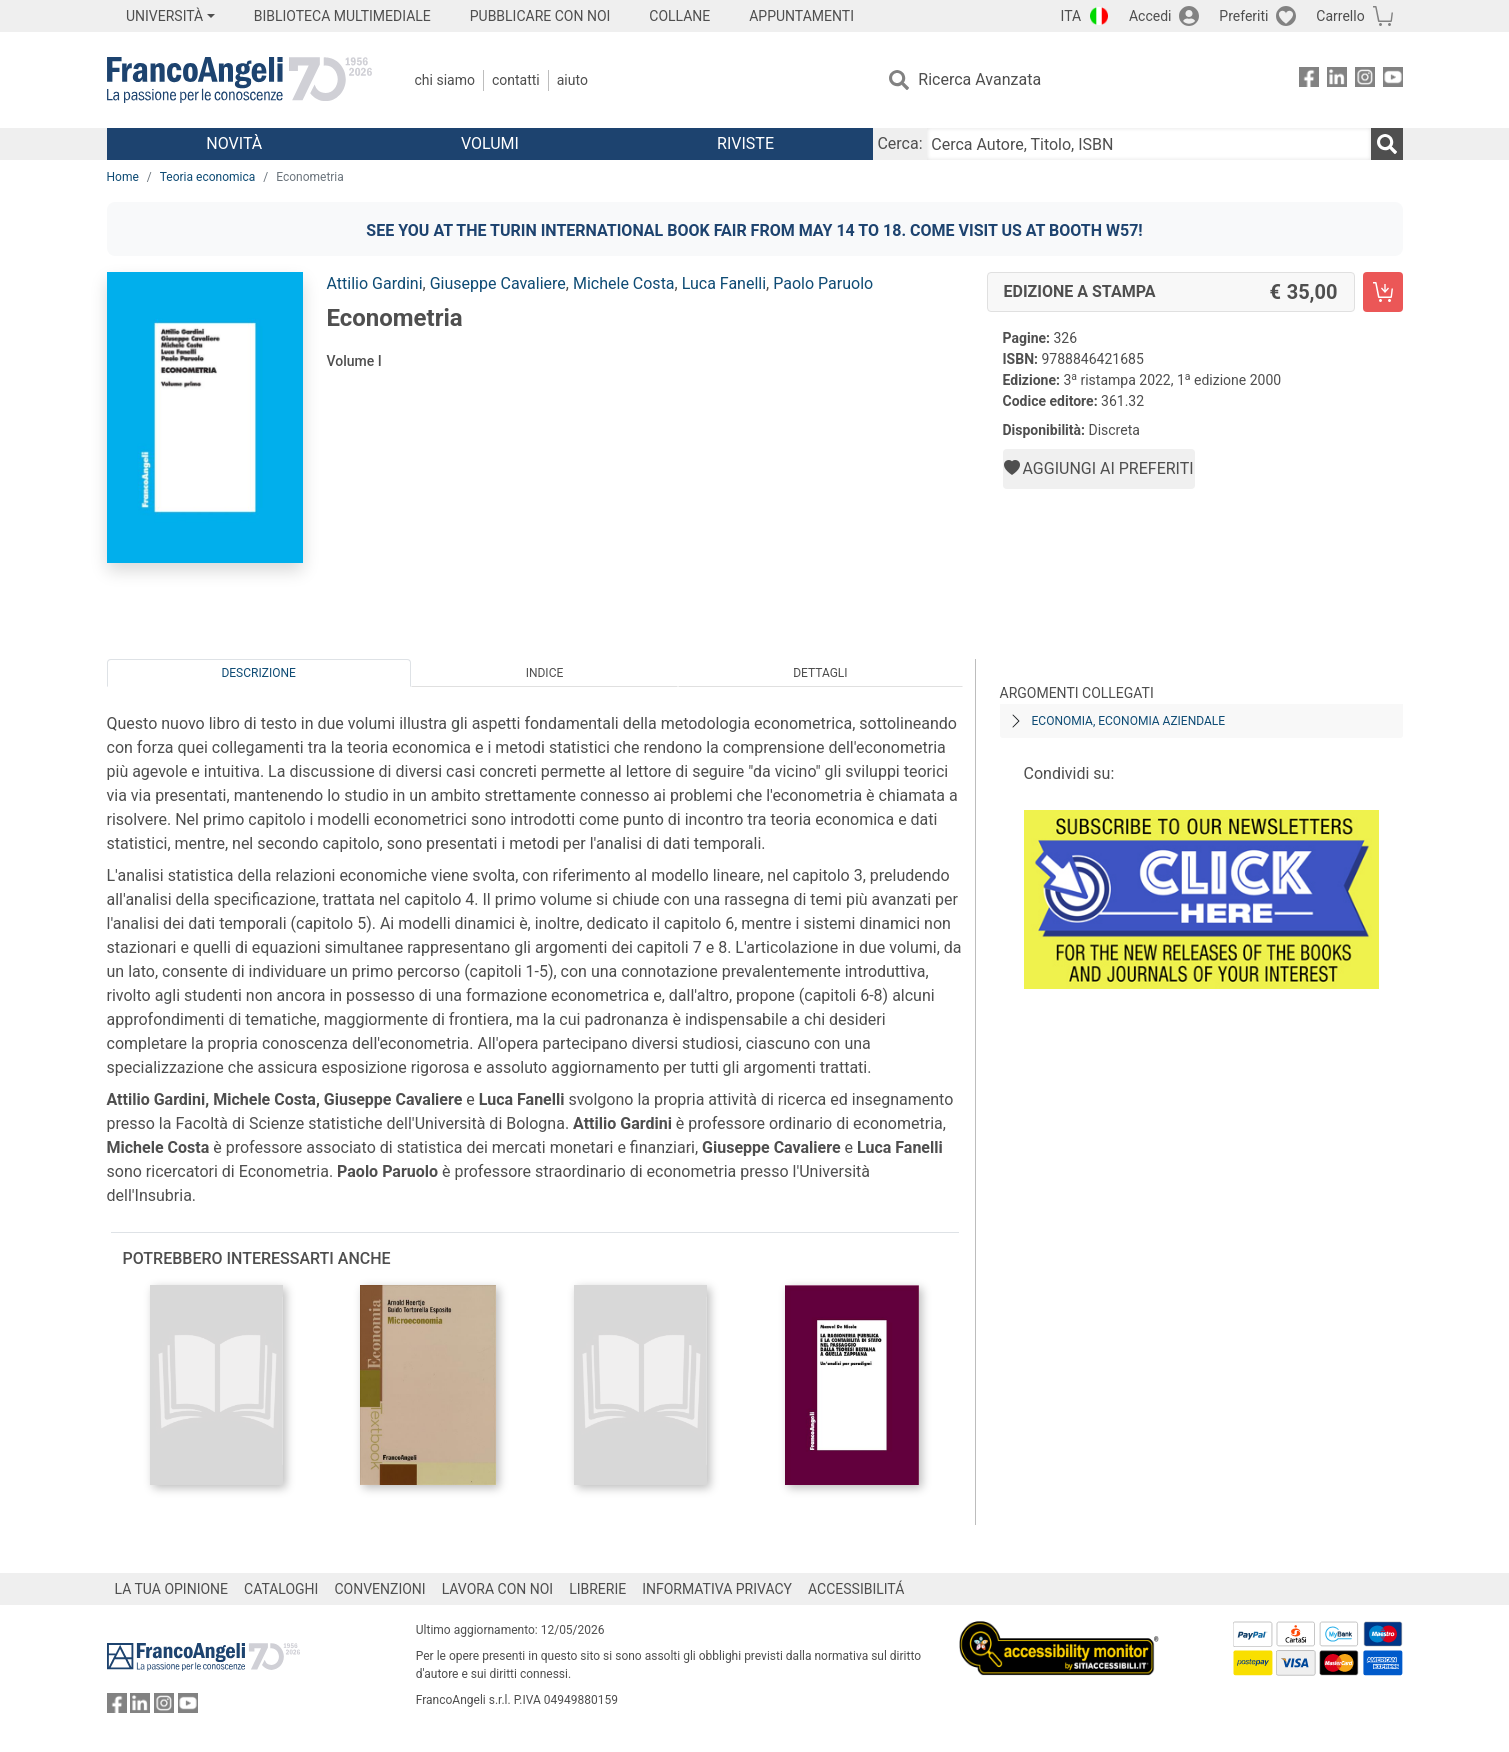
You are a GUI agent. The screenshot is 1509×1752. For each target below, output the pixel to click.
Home (123, 177)
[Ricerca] (1387, 144)
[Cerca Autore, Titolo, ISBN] (1149, 144)
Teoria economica (207, 177)
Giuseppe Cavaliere (498, 283)
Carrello (1340, 16)
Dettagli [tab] (820, 673)
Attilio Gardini (375, 283)
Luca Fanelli (724, 283)
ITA (1071, 16)
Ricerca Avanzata (979, 79)
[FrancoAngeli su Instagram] (1365, 80)
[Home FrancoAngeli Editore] (239, 80)
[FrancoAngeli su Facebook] (1309, 80)
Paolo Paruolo (823, 283)
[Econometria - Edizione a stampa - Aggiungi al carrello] (1383, 292)
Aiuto (572, 80)
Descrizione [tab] (258, 673)
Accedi (1150, 16)
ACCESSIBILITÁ (856, 1589)
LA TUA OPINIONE (172, 1589)
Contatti (516, 80)
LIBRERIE (597, 1589)
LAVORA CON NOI (498, 1589)
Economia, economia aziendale (1129, 721)
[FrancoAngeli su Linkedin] (1337, 80)
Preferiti (1243, 16)
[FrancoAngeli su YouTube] (1393, 80)
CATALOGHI (281, 1589)
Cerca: (899, 143)
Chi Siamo (445, 80)
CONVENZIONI (379, 1589)
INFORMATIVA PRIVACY (717, 1589)
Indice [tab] (545, 673)
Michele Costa (624, 283)
